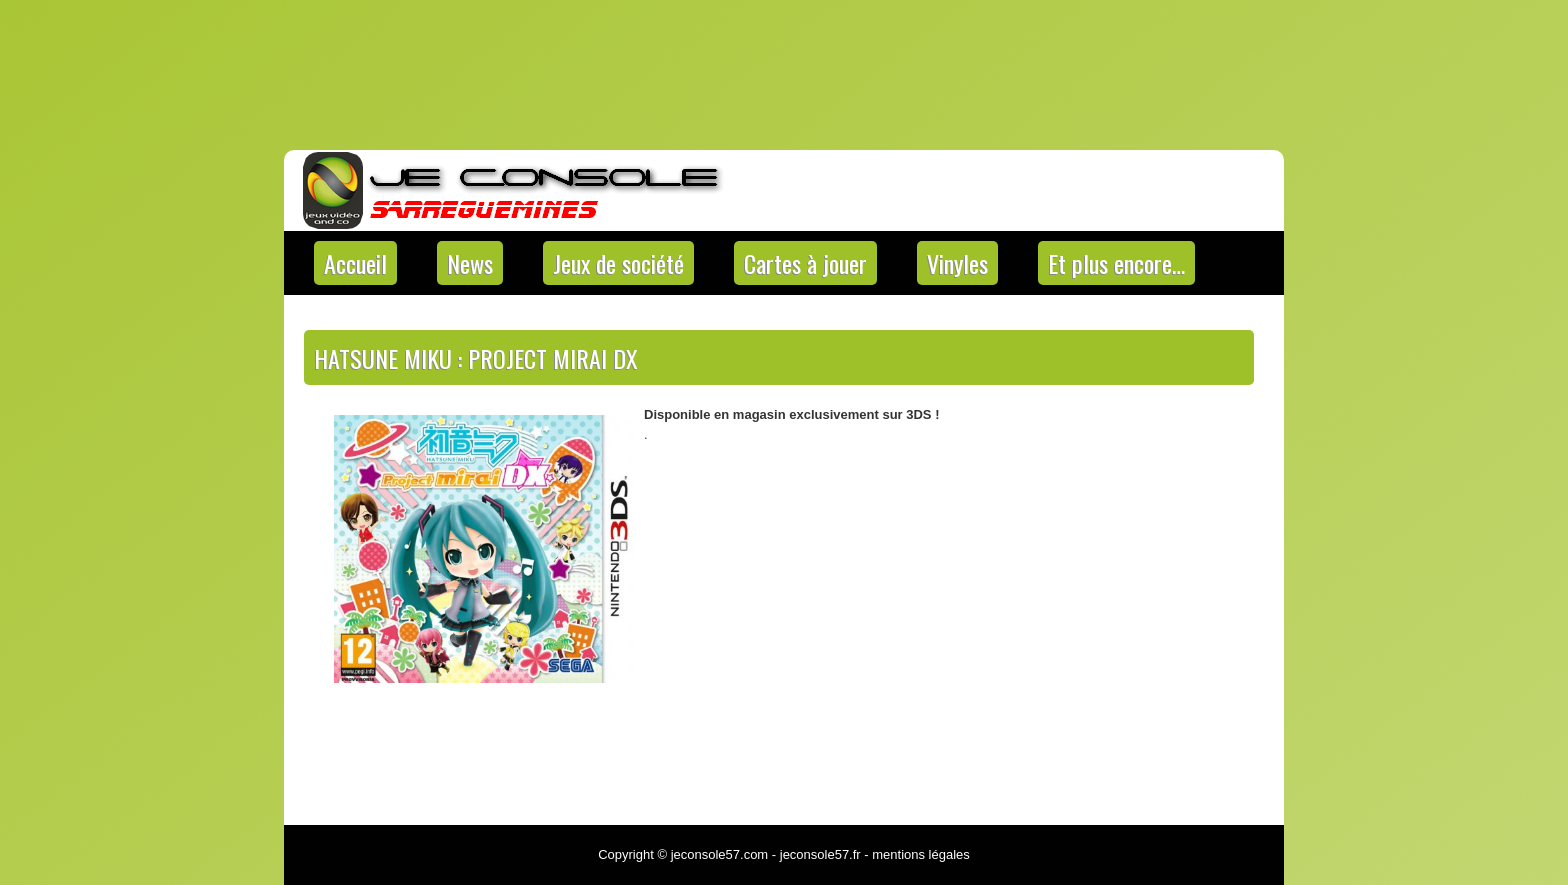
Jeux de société (618, 263)
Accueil (355, 263)
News (470, 263)
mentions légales (921, 854)
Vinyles (957, 263)
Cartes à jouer (805, 263)
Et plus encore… (1116, 263)
